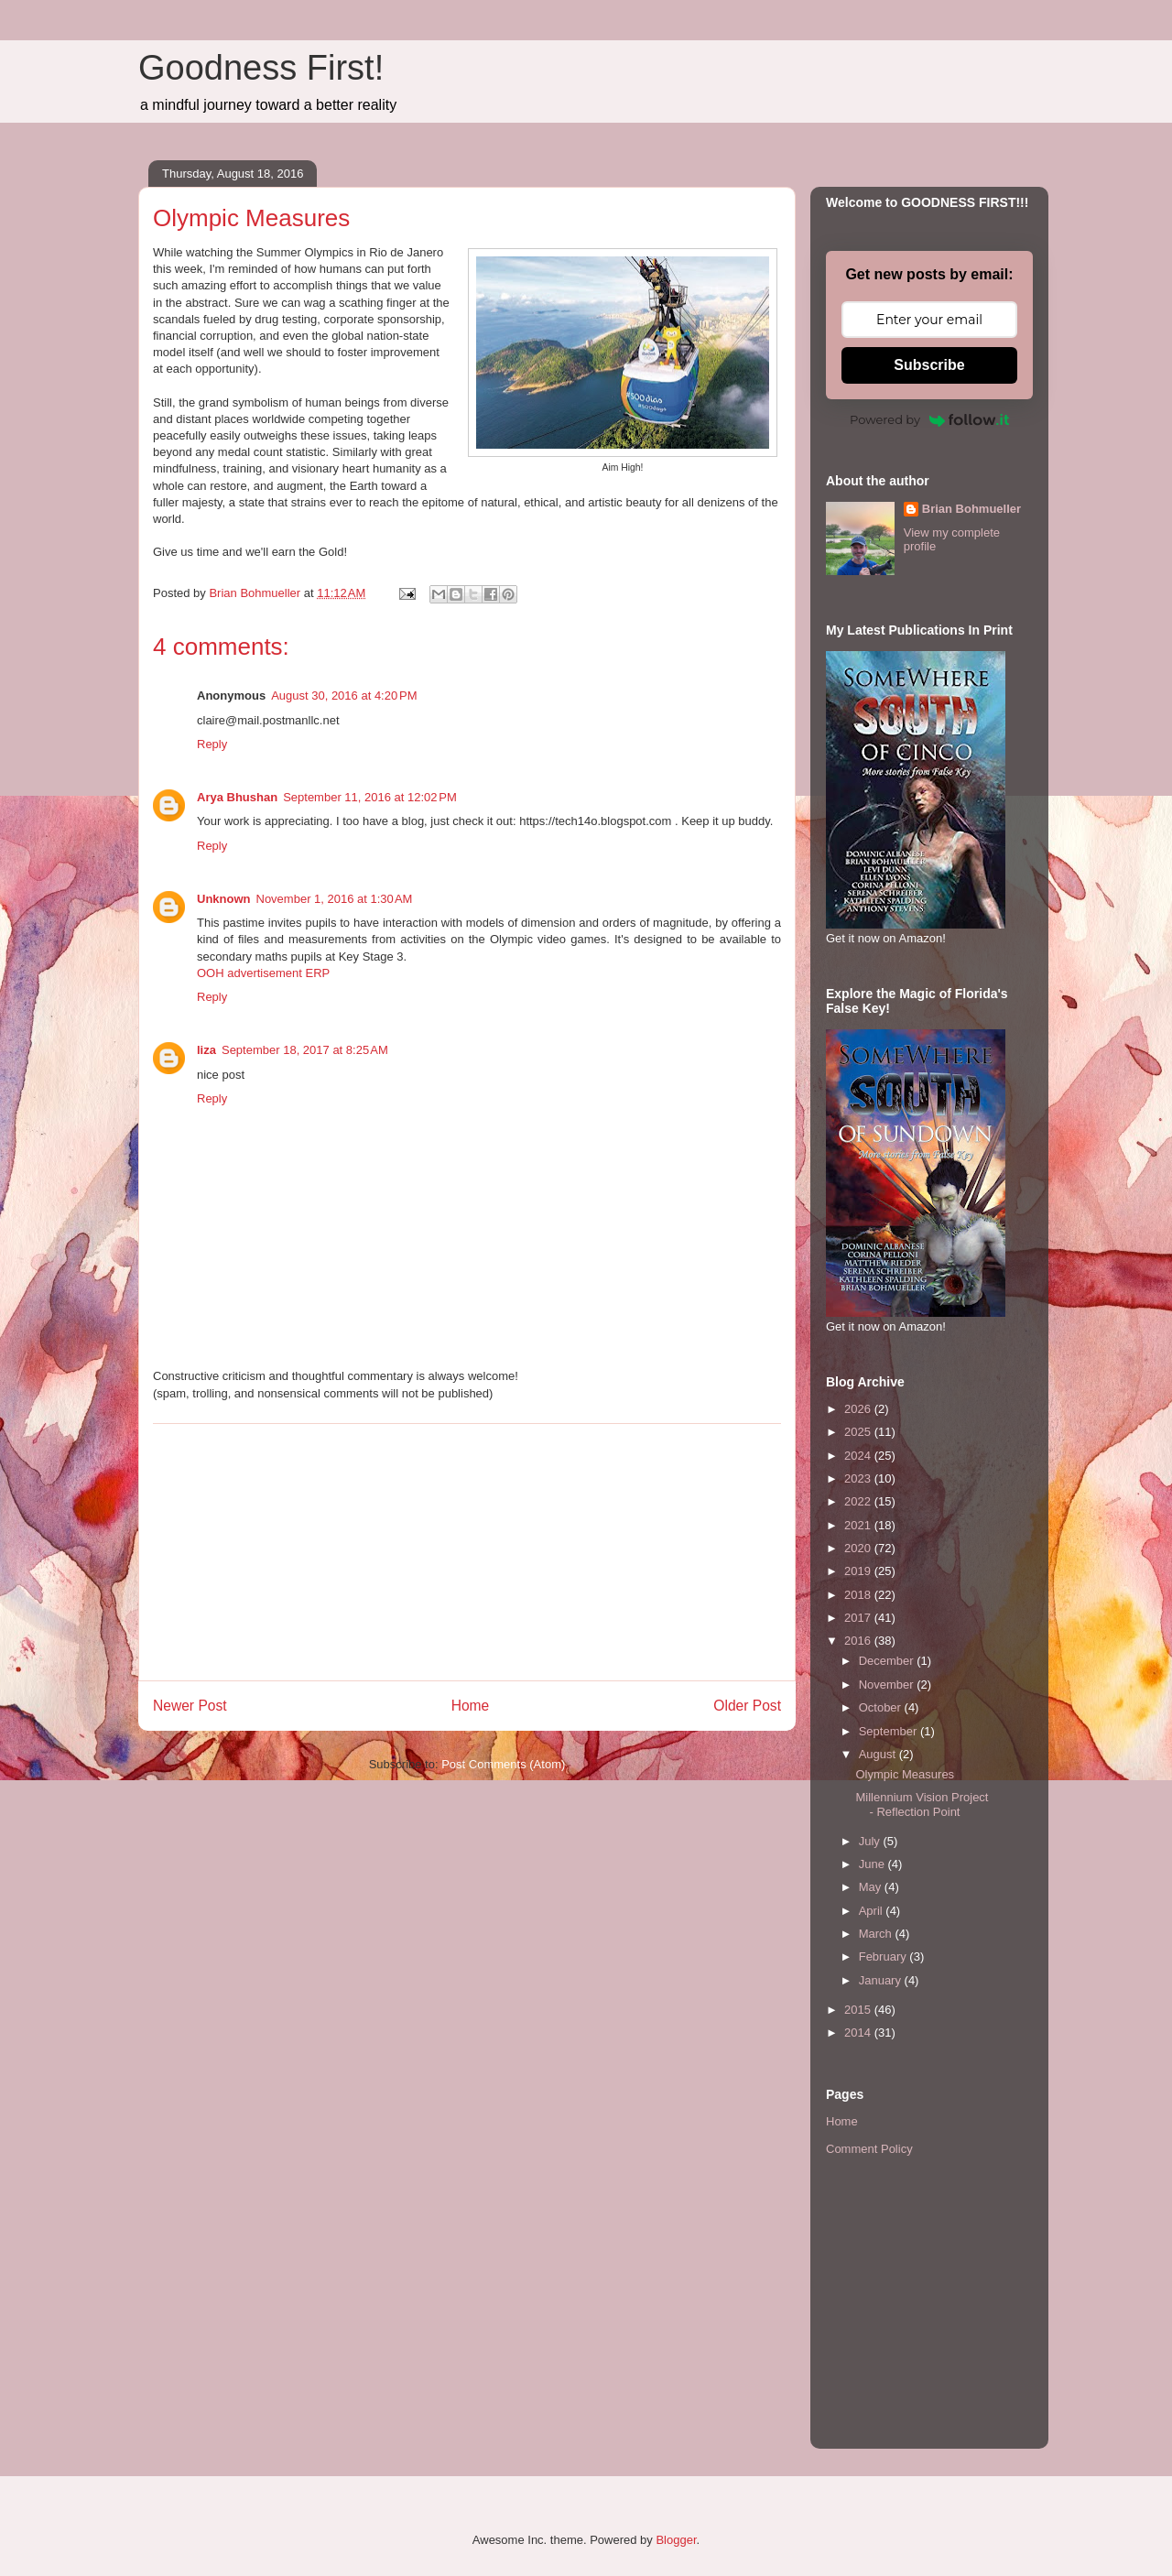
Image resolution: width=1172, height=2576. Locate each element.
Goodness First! (261, 68)
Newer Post (190, 1705)
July (871, 1841)
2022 (859, 1501)
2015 (859, 2009)
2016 (859, 1640)
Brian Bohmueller (971, 509)
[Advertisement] (467, 1552)
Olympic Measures (904, 1774)
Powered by (929, 419)
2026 (859, 1409)
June (873, 1864)
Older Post (747, 1705)
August (879, 1754)
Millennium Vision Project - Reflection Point (921, 1804)
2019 (859, 1571)
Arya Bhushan (237, 797)
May (871, 1887)
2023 (859, 1478)
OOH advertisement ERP (263, 973)
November (888, 1684)
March (877, 1933)
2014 (859, 2032)
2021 (859, 1525)
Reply (212, 744)
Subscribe (929, 365)
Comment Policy (869, 2149)
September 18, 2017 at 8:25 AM (305, 1050)
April (872, 1911)
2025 (859, 1432)
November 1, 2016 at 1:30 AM (334, 899)
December (888, 1661)
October (882, 1707)
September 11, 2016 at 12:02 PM (370, 797)
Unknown (224, 899)
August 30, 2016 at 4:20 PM (344, 695)
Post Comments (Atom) (503, 1764)
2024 (859, 1455)
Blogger (676, 2540)
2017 (859, 1618)
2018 (859, 1595)
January (882, 1980)
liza (206, 1050)
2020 (859, 1548)
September (889, 1731)
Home (470, 1705)
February (884, 1956)
